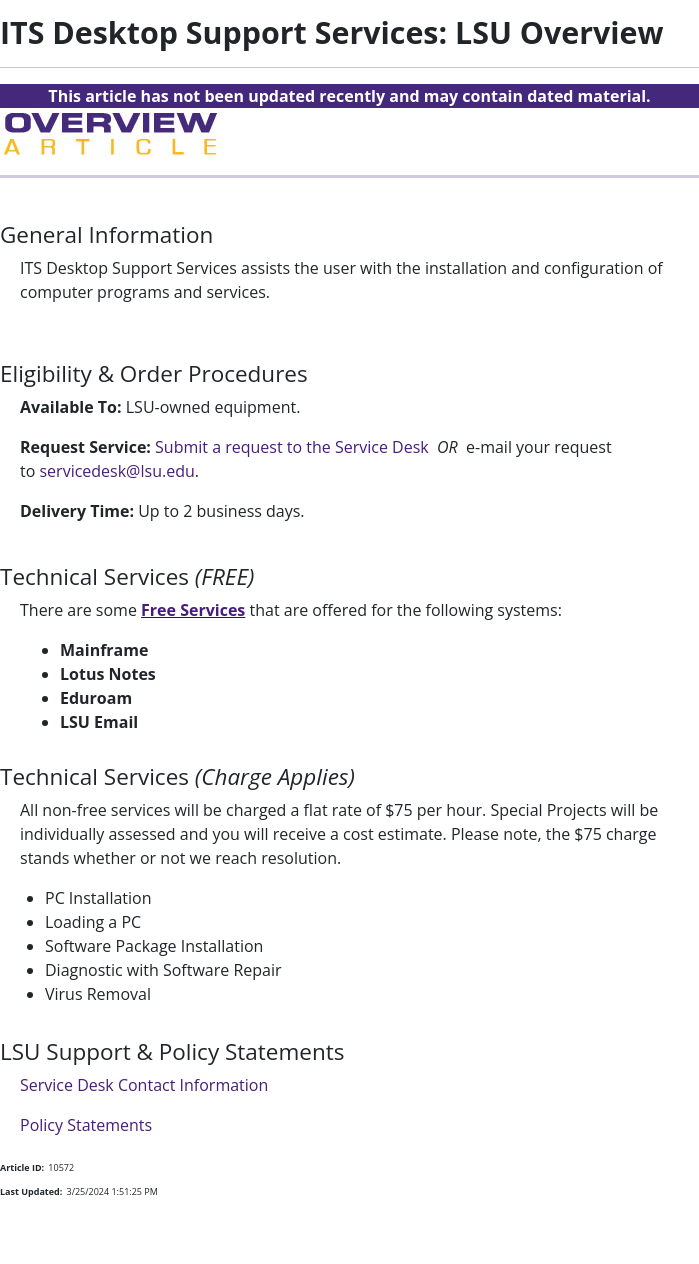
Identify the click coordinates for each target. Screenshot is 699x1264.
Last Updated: (31, 1191)
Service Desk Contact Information (144, 1085)
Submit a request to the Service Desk (292, 447)
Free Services (193, 610)
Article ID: (22, 1167)
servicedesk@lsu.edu (116, 471)
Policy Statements (86, 1125)
